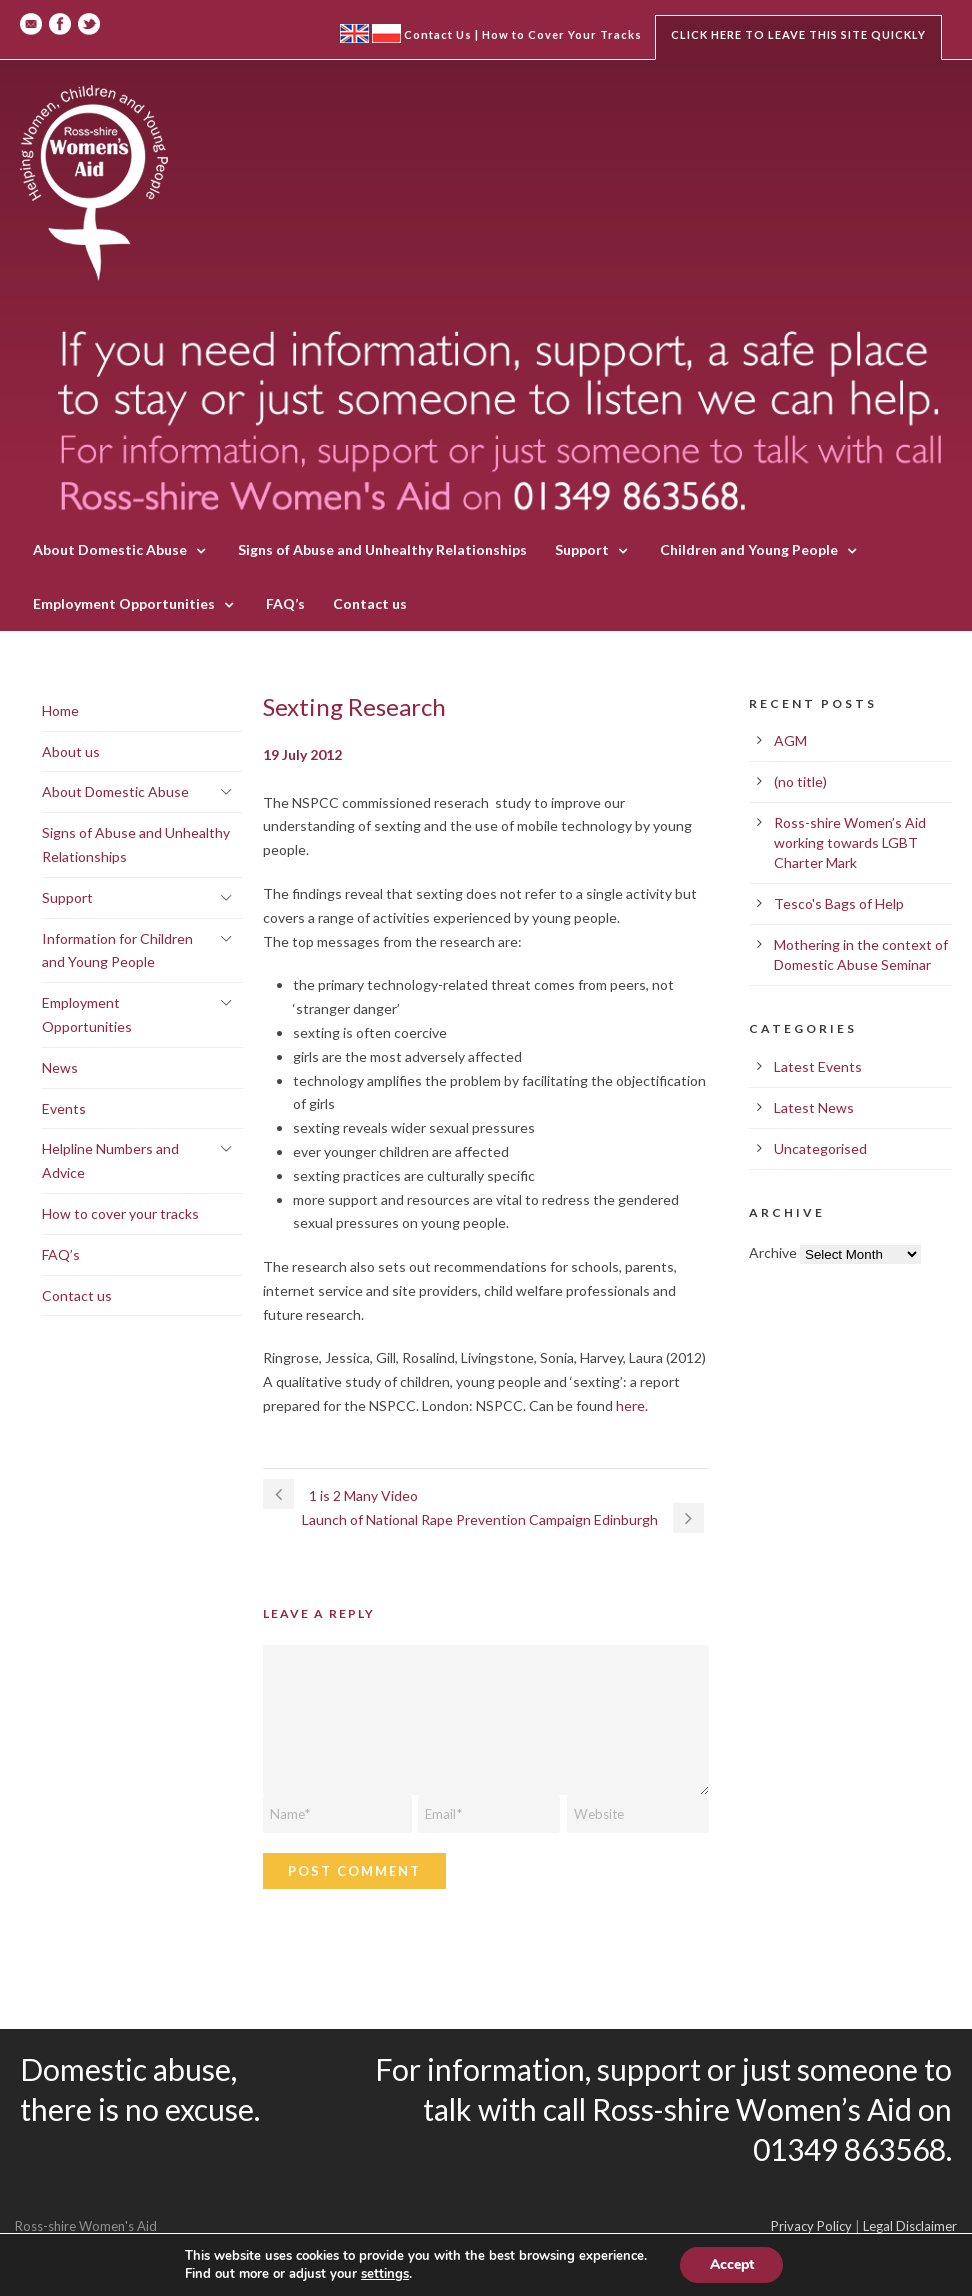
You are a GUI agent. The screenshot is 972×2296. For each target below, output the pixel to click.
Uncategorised (820, 1148)
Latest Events (818, 1066)
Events (64, 1108)
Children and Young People (749, 549)
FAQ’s (285, 603)
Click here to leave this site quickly (798, 34)
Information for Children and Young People (117, 950)
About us (71, 751)
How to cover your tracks (120, 1213)
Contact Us (438, 34)
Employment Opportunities (124, 603)
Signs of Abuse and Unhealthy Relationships (382, 549)
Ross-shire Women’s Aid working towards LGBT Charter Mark (850, 842)
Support (582, 549)
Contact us (370, 603)
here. (632, 1405)
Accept (732, 2264)
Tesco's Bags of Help (839, 903)
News (60, 1067)
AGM (790, 740)
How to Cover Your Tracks (562, 34)
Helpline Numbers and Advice (110, 1160)
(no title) (800, 781)
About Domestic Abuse (110, 549)
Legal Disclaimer (910, 2226)
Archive (773, 1252)
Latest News (814, 1107)
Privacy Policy (811, 2226)
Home (60, 710)
